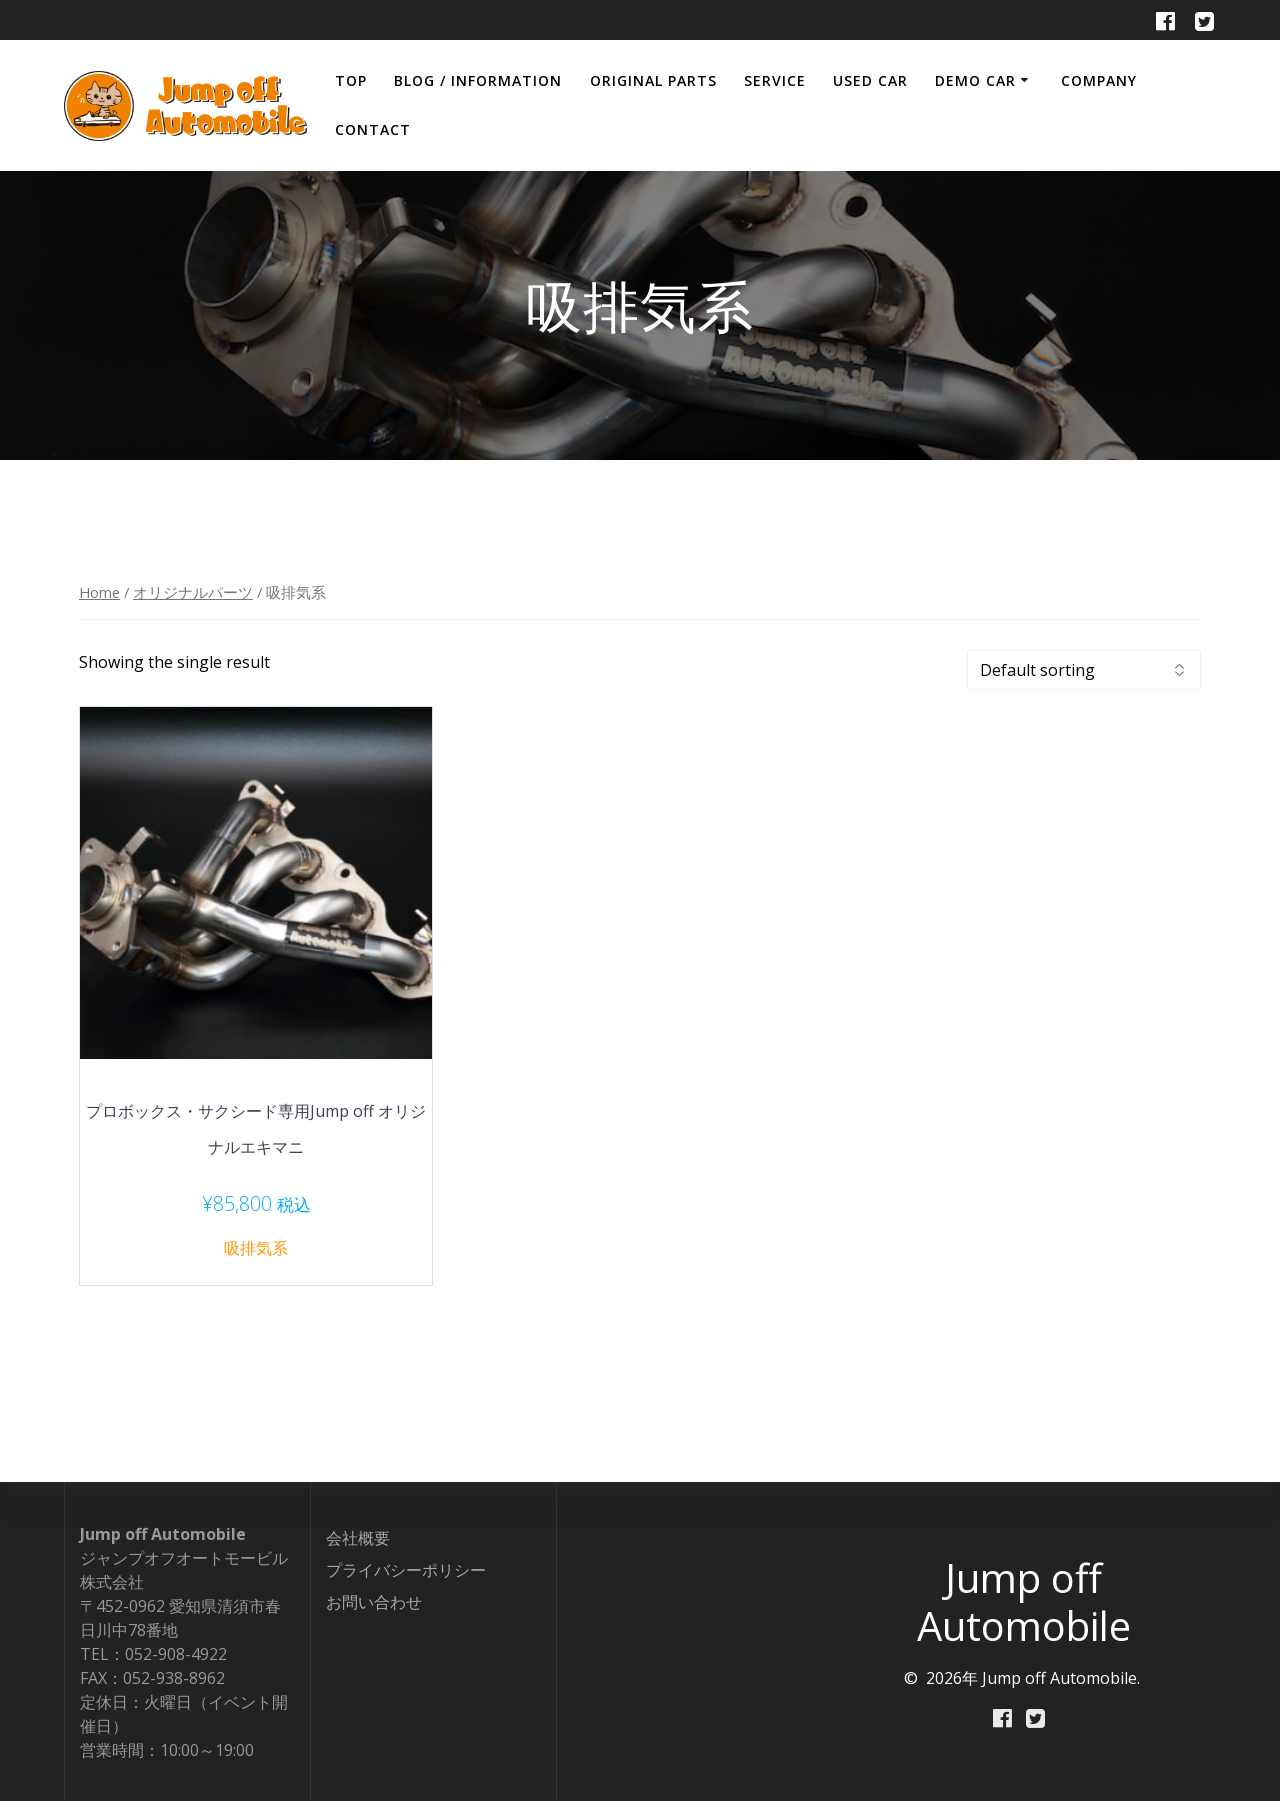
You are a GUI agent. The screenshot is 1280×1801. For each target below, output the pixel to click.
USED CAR (870, 80)
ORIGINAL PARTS (653, 80)
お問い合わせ (374, 1602)
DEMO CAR (975, 80)
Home (99, 592)
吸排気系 (256, 1248)
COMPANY (1099, 80)
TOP (351, 80)
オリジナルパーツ (193, 592)
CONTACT (373, 129)
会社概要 (358, 1538)
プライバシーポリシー (406, 1570)
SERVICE (775, 80)
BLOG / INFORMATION (478, 80)
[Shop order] (1084, 670)
